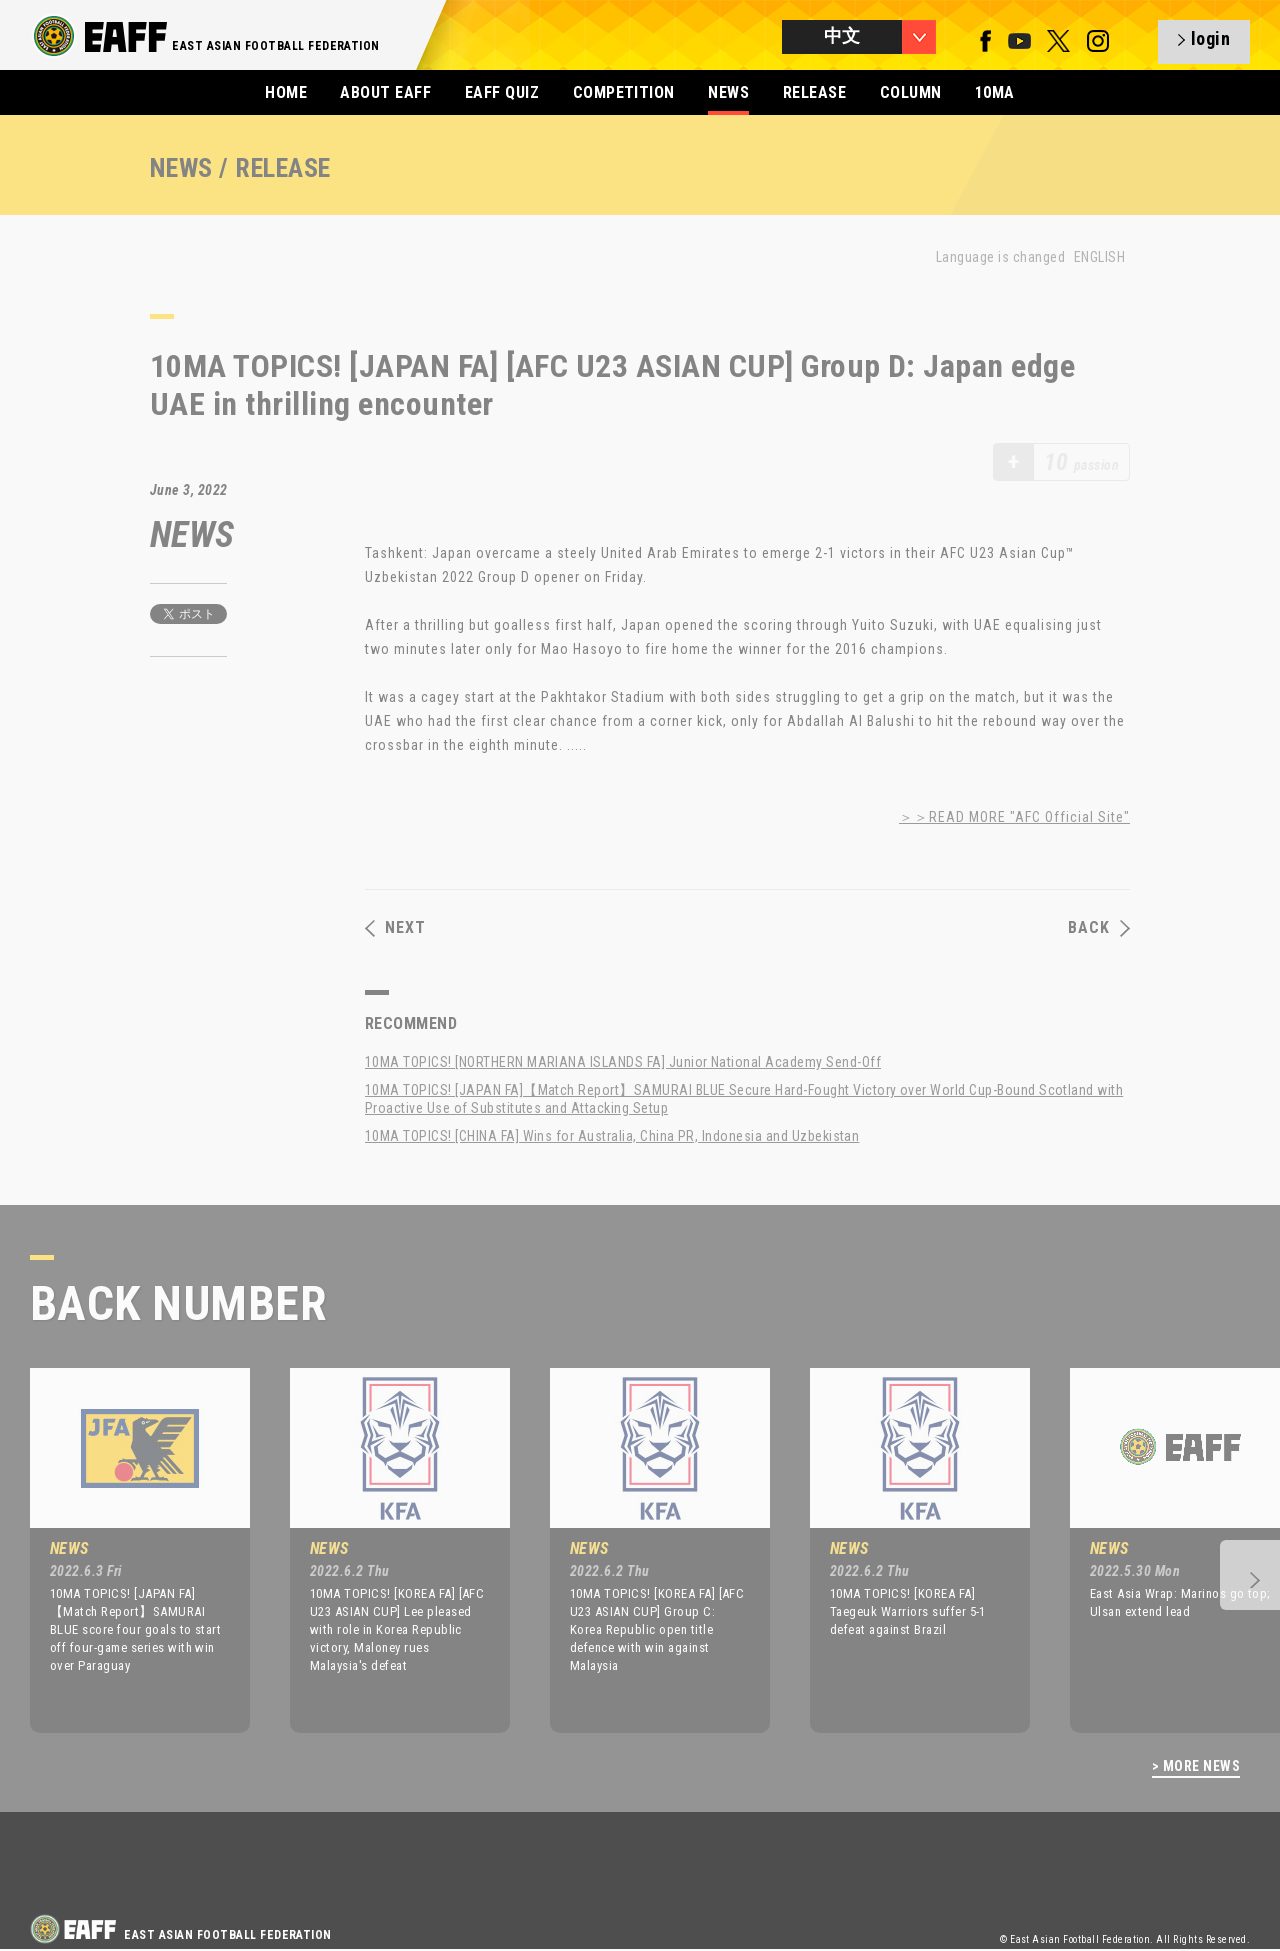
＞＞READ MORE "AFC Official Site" (1014, 817)
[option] (125, 1550)
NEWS (728, 92)
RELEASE (814, 92)
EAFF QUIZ (502, 92)
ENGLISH (1099, 257)
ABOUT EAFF (385, 92)
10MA (995, 92)
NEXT (395, 928)
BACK (1099, 928)
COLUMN (911, 92)
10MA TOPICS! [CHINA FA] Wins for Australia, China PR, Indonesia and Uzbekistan (612, 1136)
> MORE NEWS (1196, 1766)
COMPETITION (624, 92)
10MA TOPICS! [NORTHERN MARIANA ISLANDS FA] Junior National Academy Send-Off (623, 1062)
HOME (286, 92)
